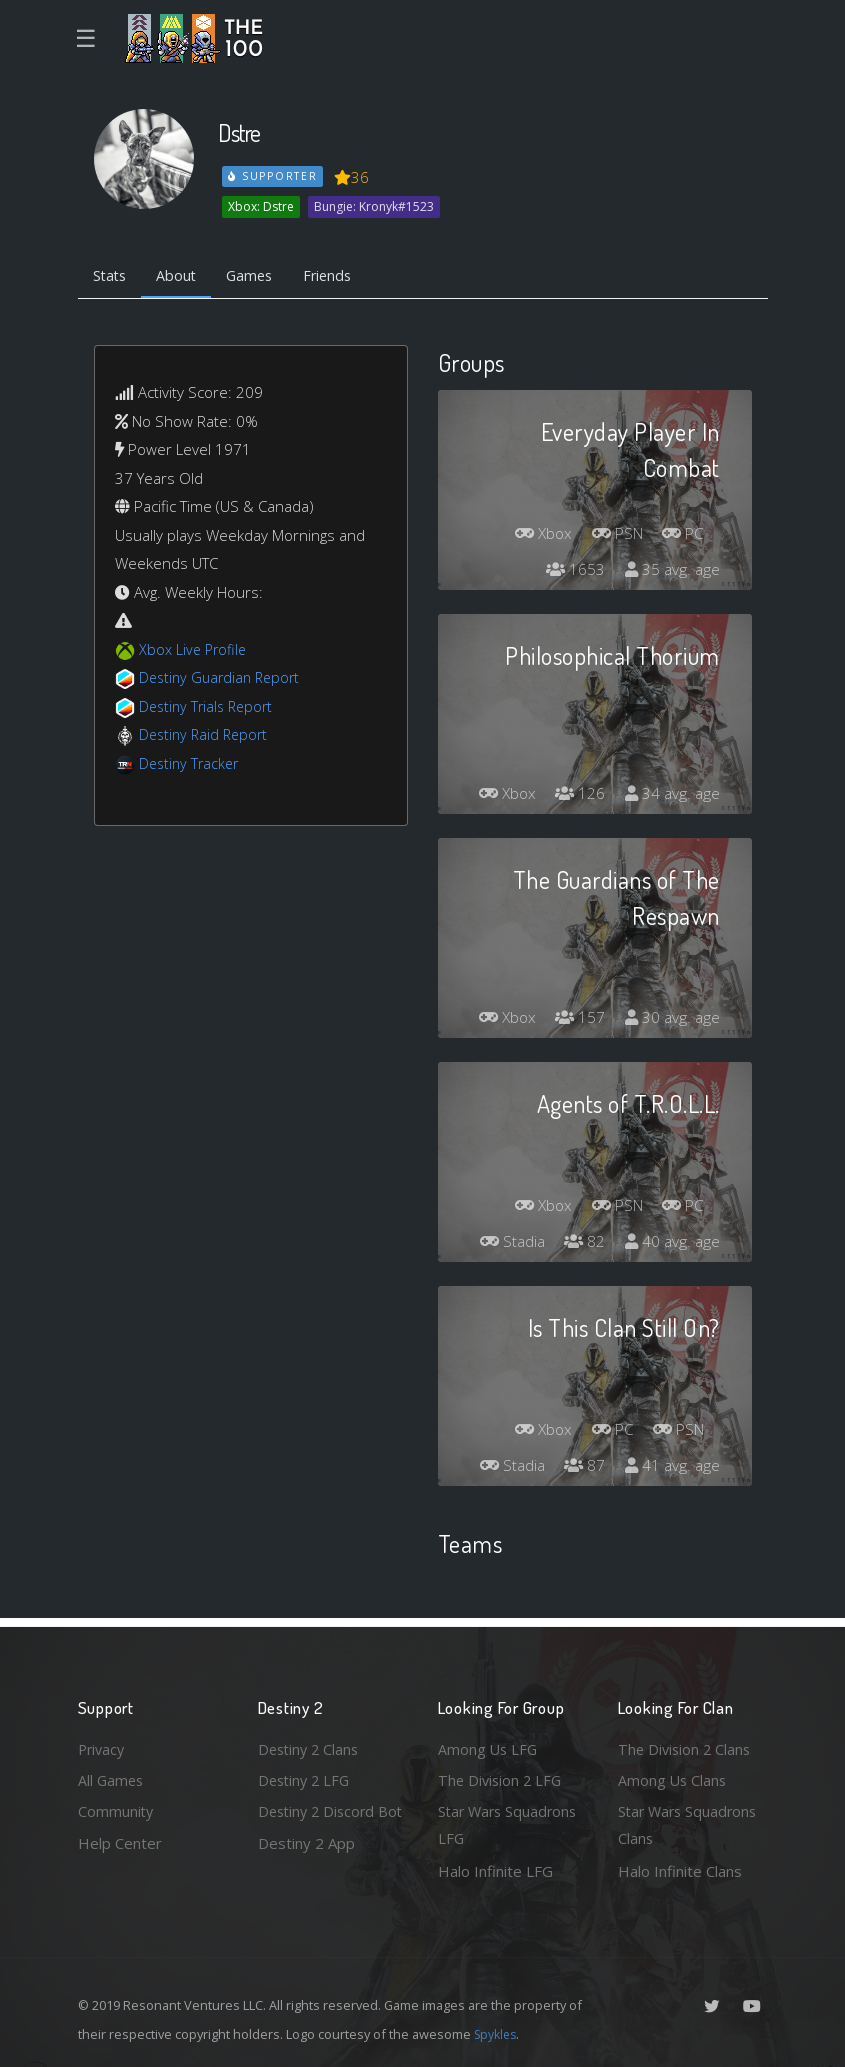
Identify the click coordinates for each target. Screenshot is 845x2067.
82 (582, 1244)
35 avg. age (671, 572)
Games (259, 276)
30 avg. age (671, 1020)
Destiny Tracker (191, 765)
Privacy (103, 1745)
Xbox (534, 536)
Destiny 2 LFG (306, 1777)
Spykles (497, 2034)
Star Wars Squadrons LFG (510, 1824)
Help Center (120, 1842)
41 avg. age (671, 1468)
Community (116, 1810)
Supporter (273, 176)
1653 (573, 572)
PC (682, 536)
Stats (112, 276)
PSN (612, 536)
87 (582, 1468)
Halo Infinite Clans (680, 1871)
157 (577, 1020)
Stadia (507, 1244)
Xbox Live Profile (194, 651)
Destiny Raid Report (206, 737)
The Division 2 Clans (686, 1745)
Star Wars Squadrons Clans (690, 1824)
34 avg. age (671, 796)
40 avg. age (671, 1244)
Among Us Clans (673, 1777)
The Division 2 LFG (502, 1777)
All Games (112, 1777)
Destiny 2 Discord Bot (319, 1824)
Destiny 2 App (306, 1871)
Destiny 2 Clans (311, 1745)
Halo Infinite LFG (495, 1871)
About (182, 276)
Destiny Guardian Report (223, 680)
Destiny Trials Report (209, 708)
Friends (341, 276)
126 (577, 796)
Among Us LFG (489, 1745)
